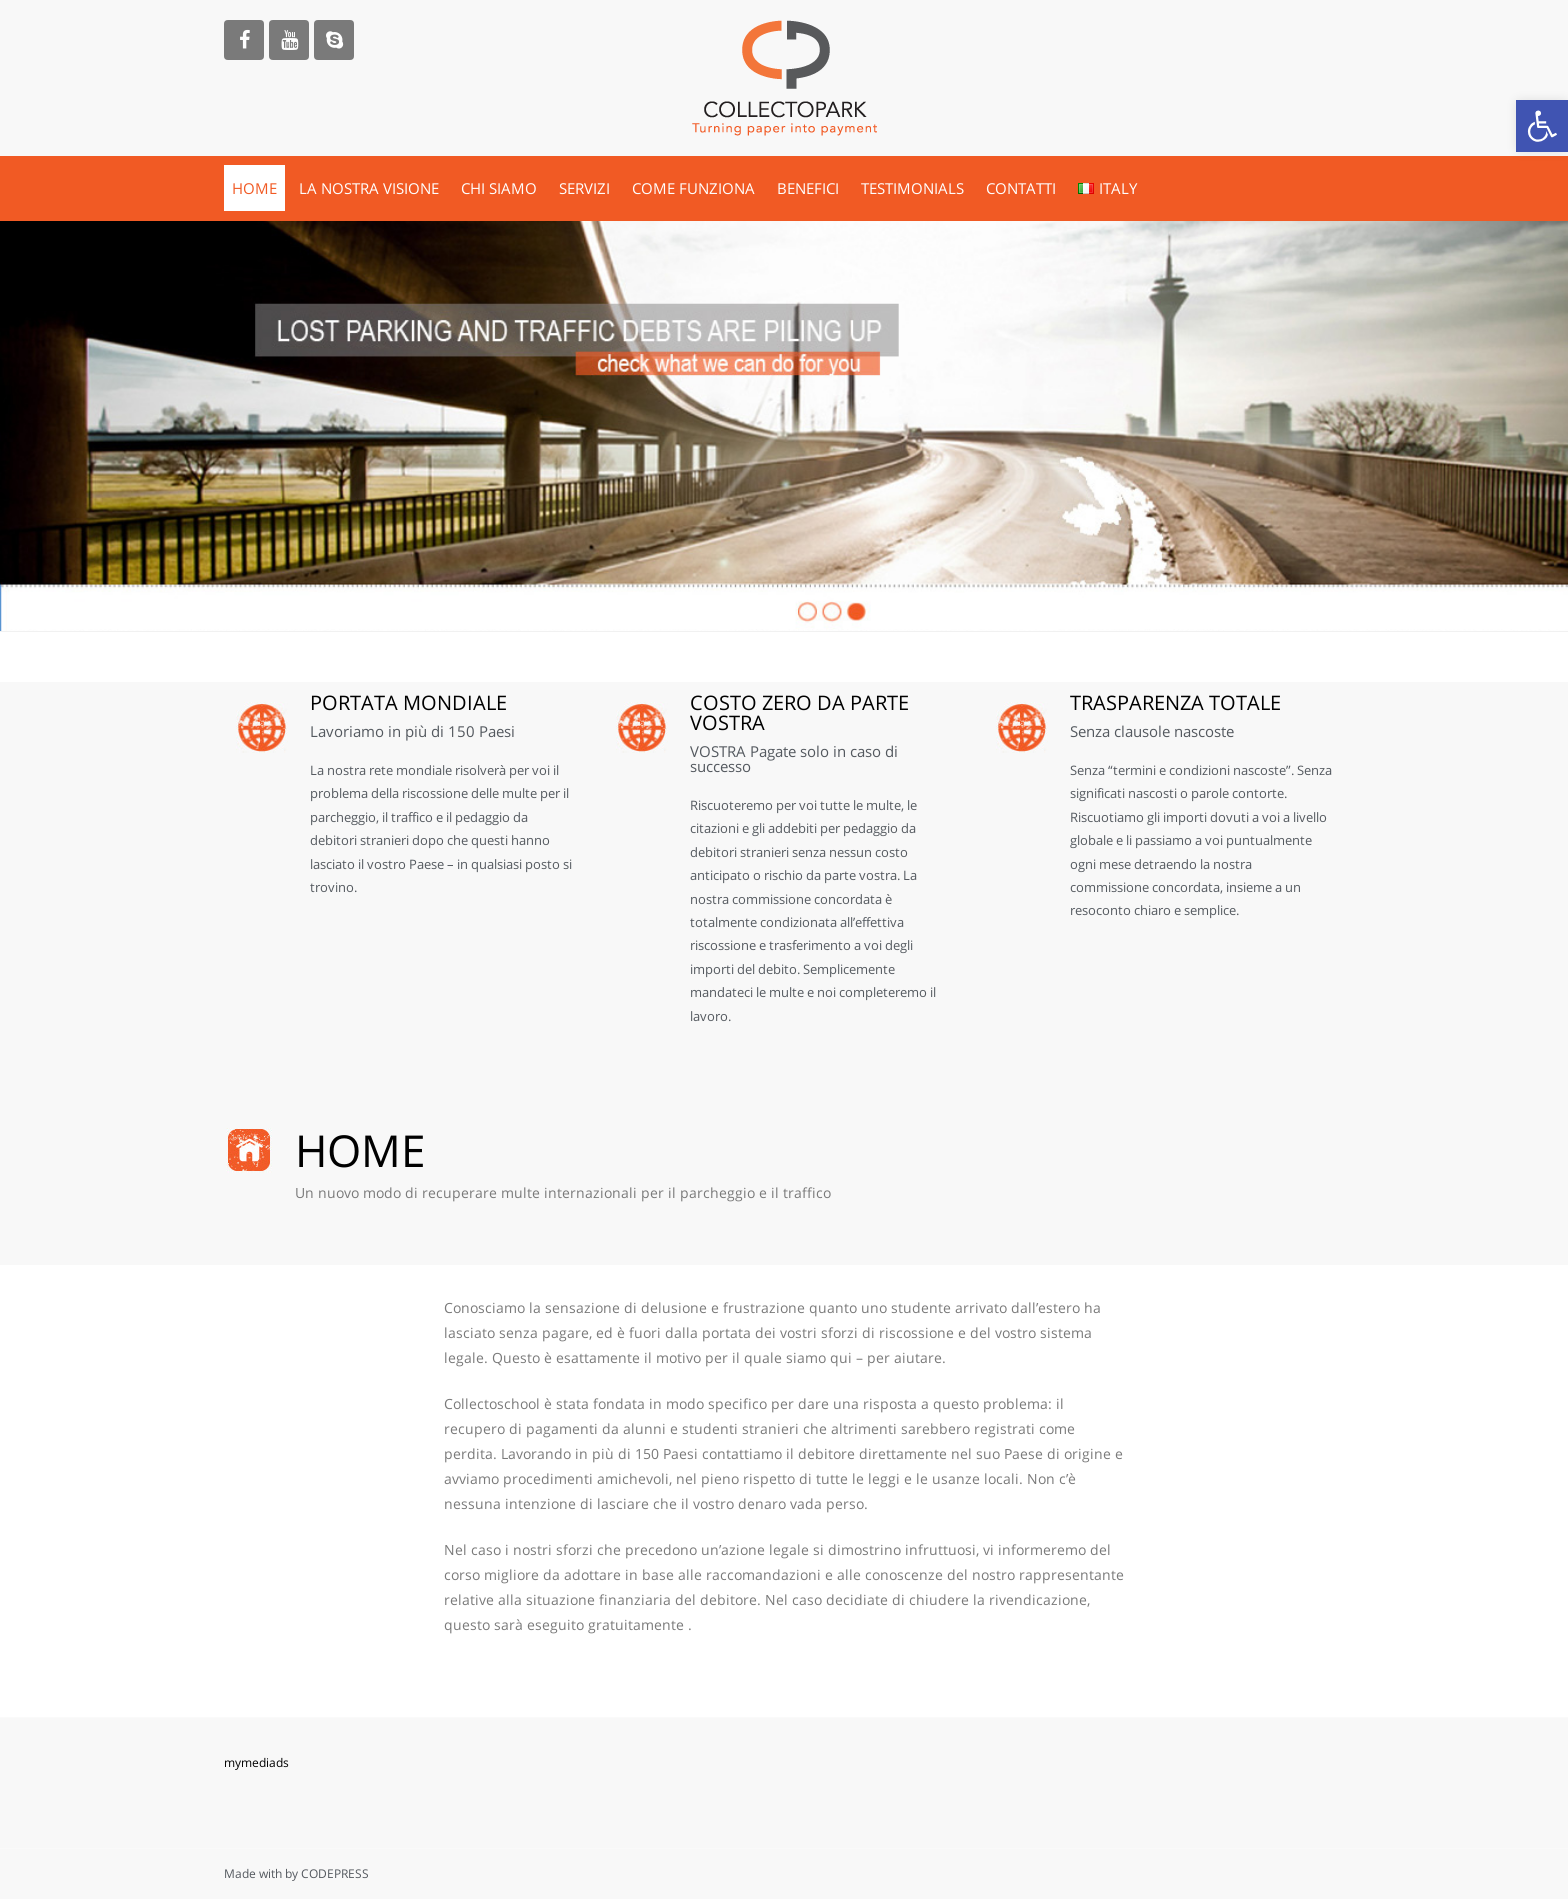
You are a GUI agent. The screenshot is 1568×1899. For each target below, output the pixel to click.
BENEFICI (808, 188)
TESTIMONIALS (912, 188)
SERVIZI (584, 188)
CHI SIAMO (499, 188)
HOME (254, 188)
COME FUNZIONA (693, 188)
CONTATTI (1021, 188)
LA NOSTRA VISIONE (369, 188)
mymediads (256, 1762)
